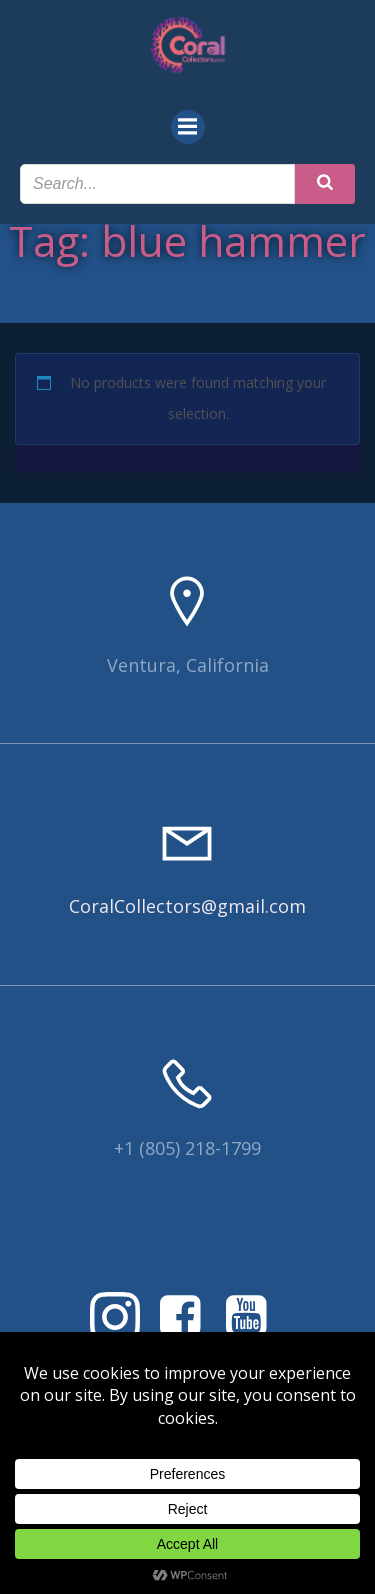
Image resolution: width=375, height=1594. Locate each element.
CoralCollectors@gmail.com (187, 906)
